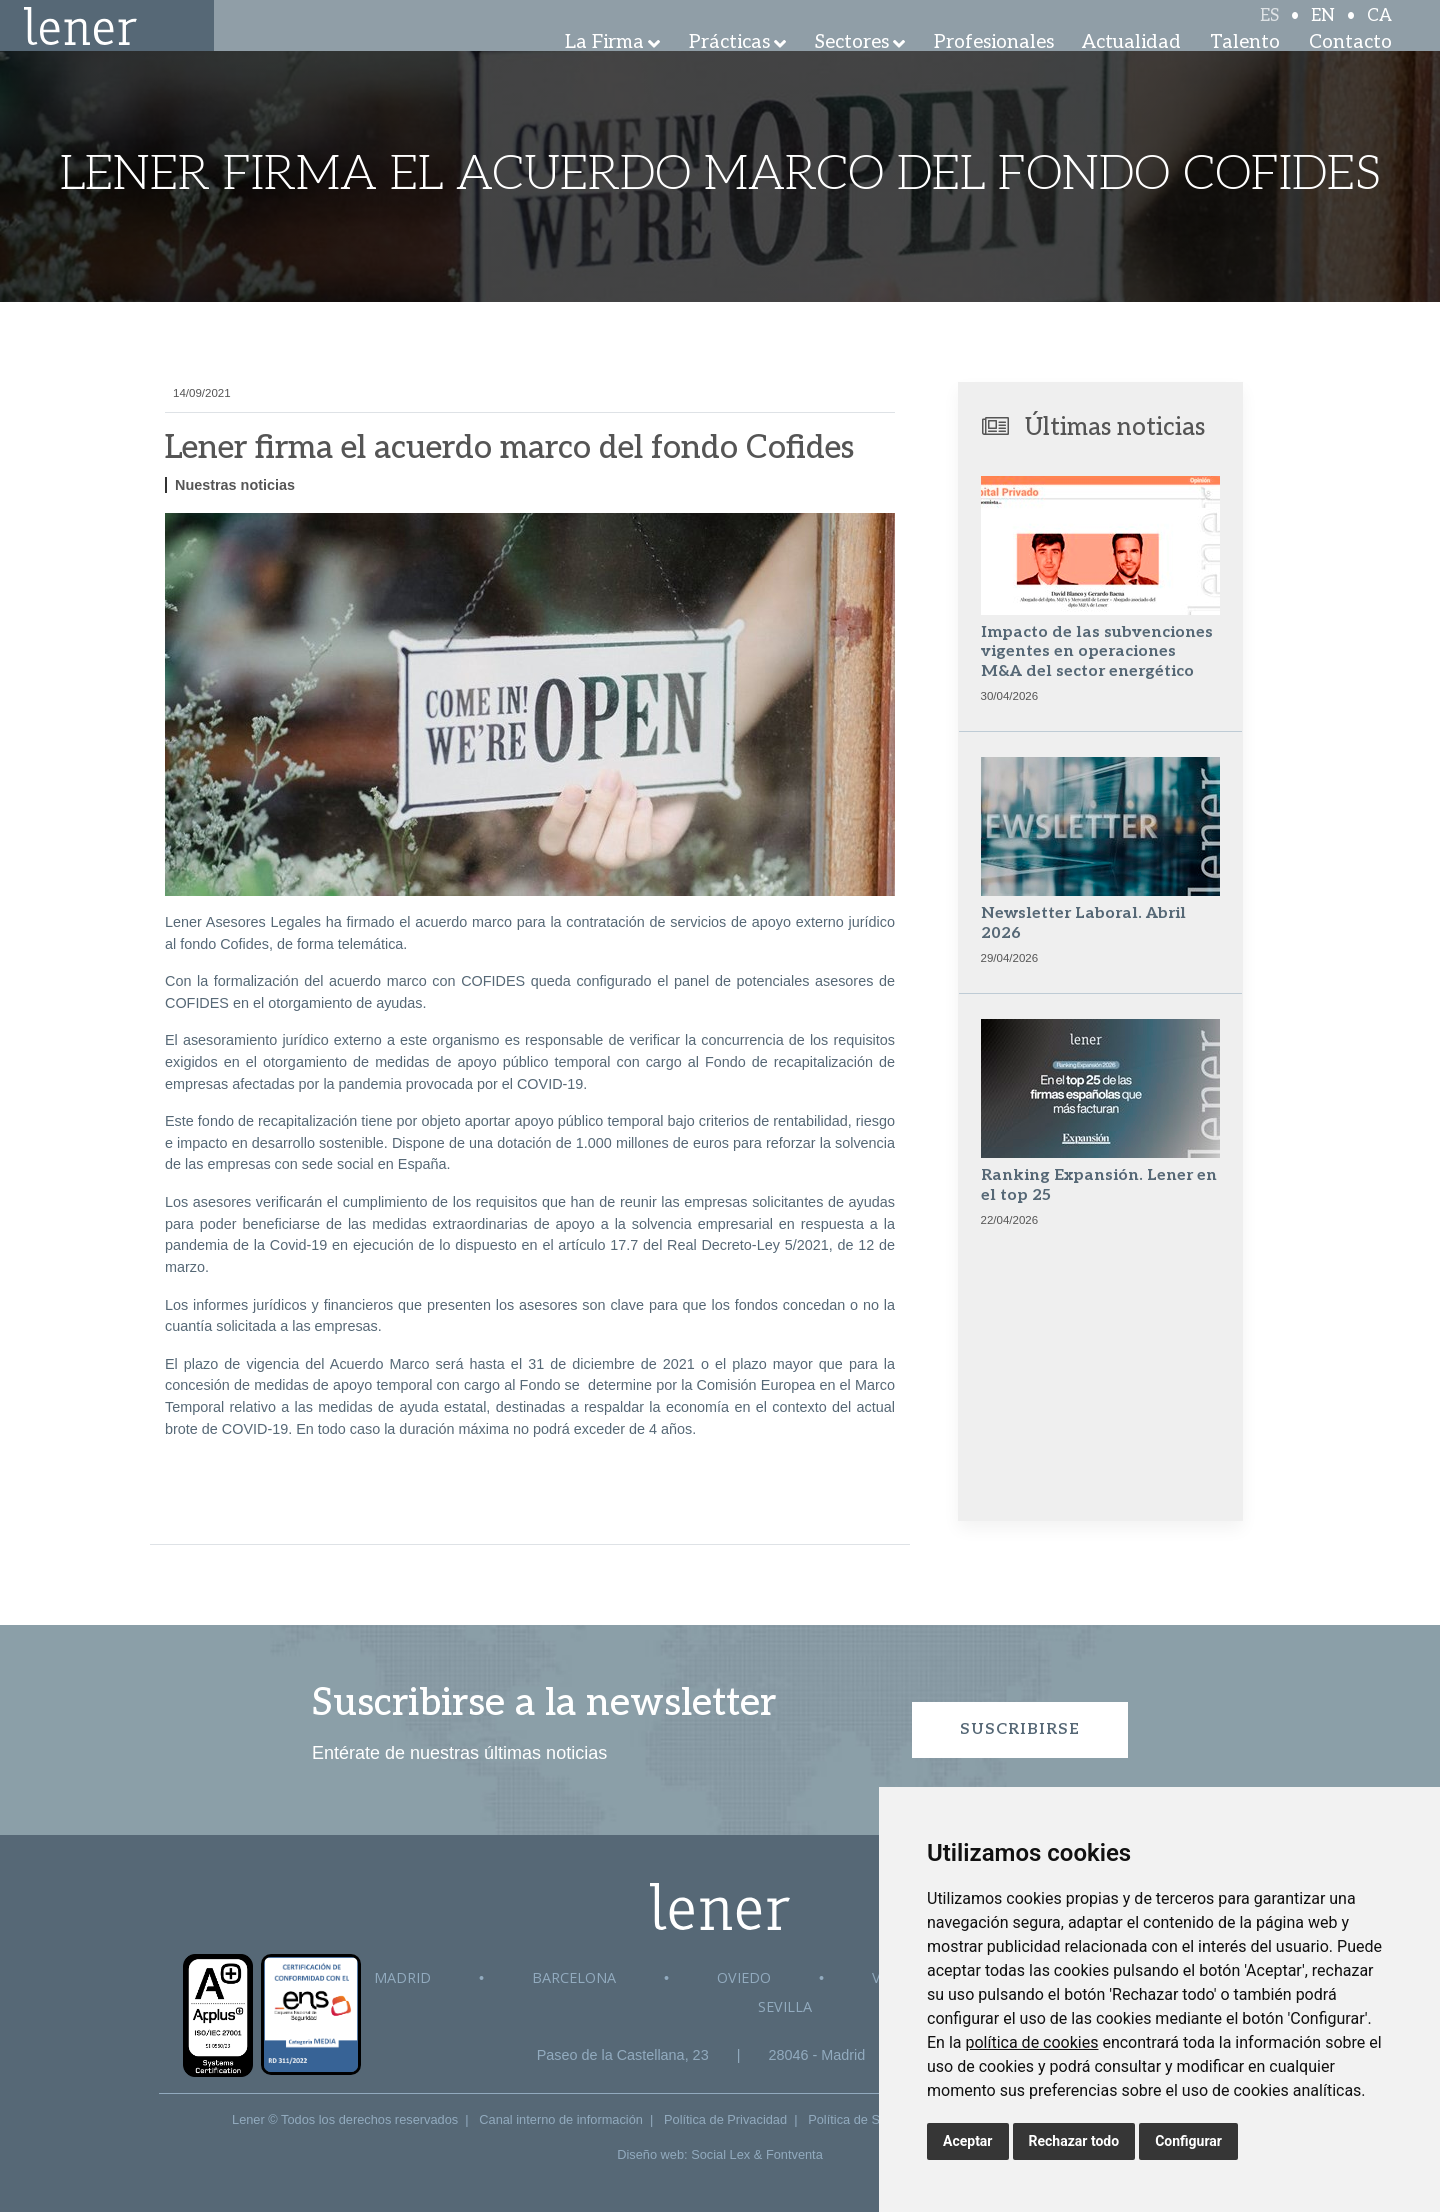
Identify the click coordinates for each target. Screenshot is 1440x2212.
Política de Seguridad (869, 2119)
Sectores (852, 69)
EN (1323, 32)
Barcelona (574, 1977)
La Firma (604, 69)
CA (1379, 32)
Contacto (1350, 69)
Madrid (402, 1977)
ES (1269, 32)
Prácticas (729, 69)
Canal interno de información (561, 2119)
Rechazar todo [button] (1074, 2141)
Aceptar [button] (968, 2141)
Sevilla (785, 2006)
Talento (1245, 69)
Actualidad (1131, 69)
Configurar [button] (1188, 2141)
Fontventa (794, 2154)
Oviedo (744, 1977)
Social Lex (720, 2154)
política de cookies (1031, 2042)
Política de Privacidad (725, 2119)
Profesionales (994, 69)
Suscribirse (1020, 1729)
